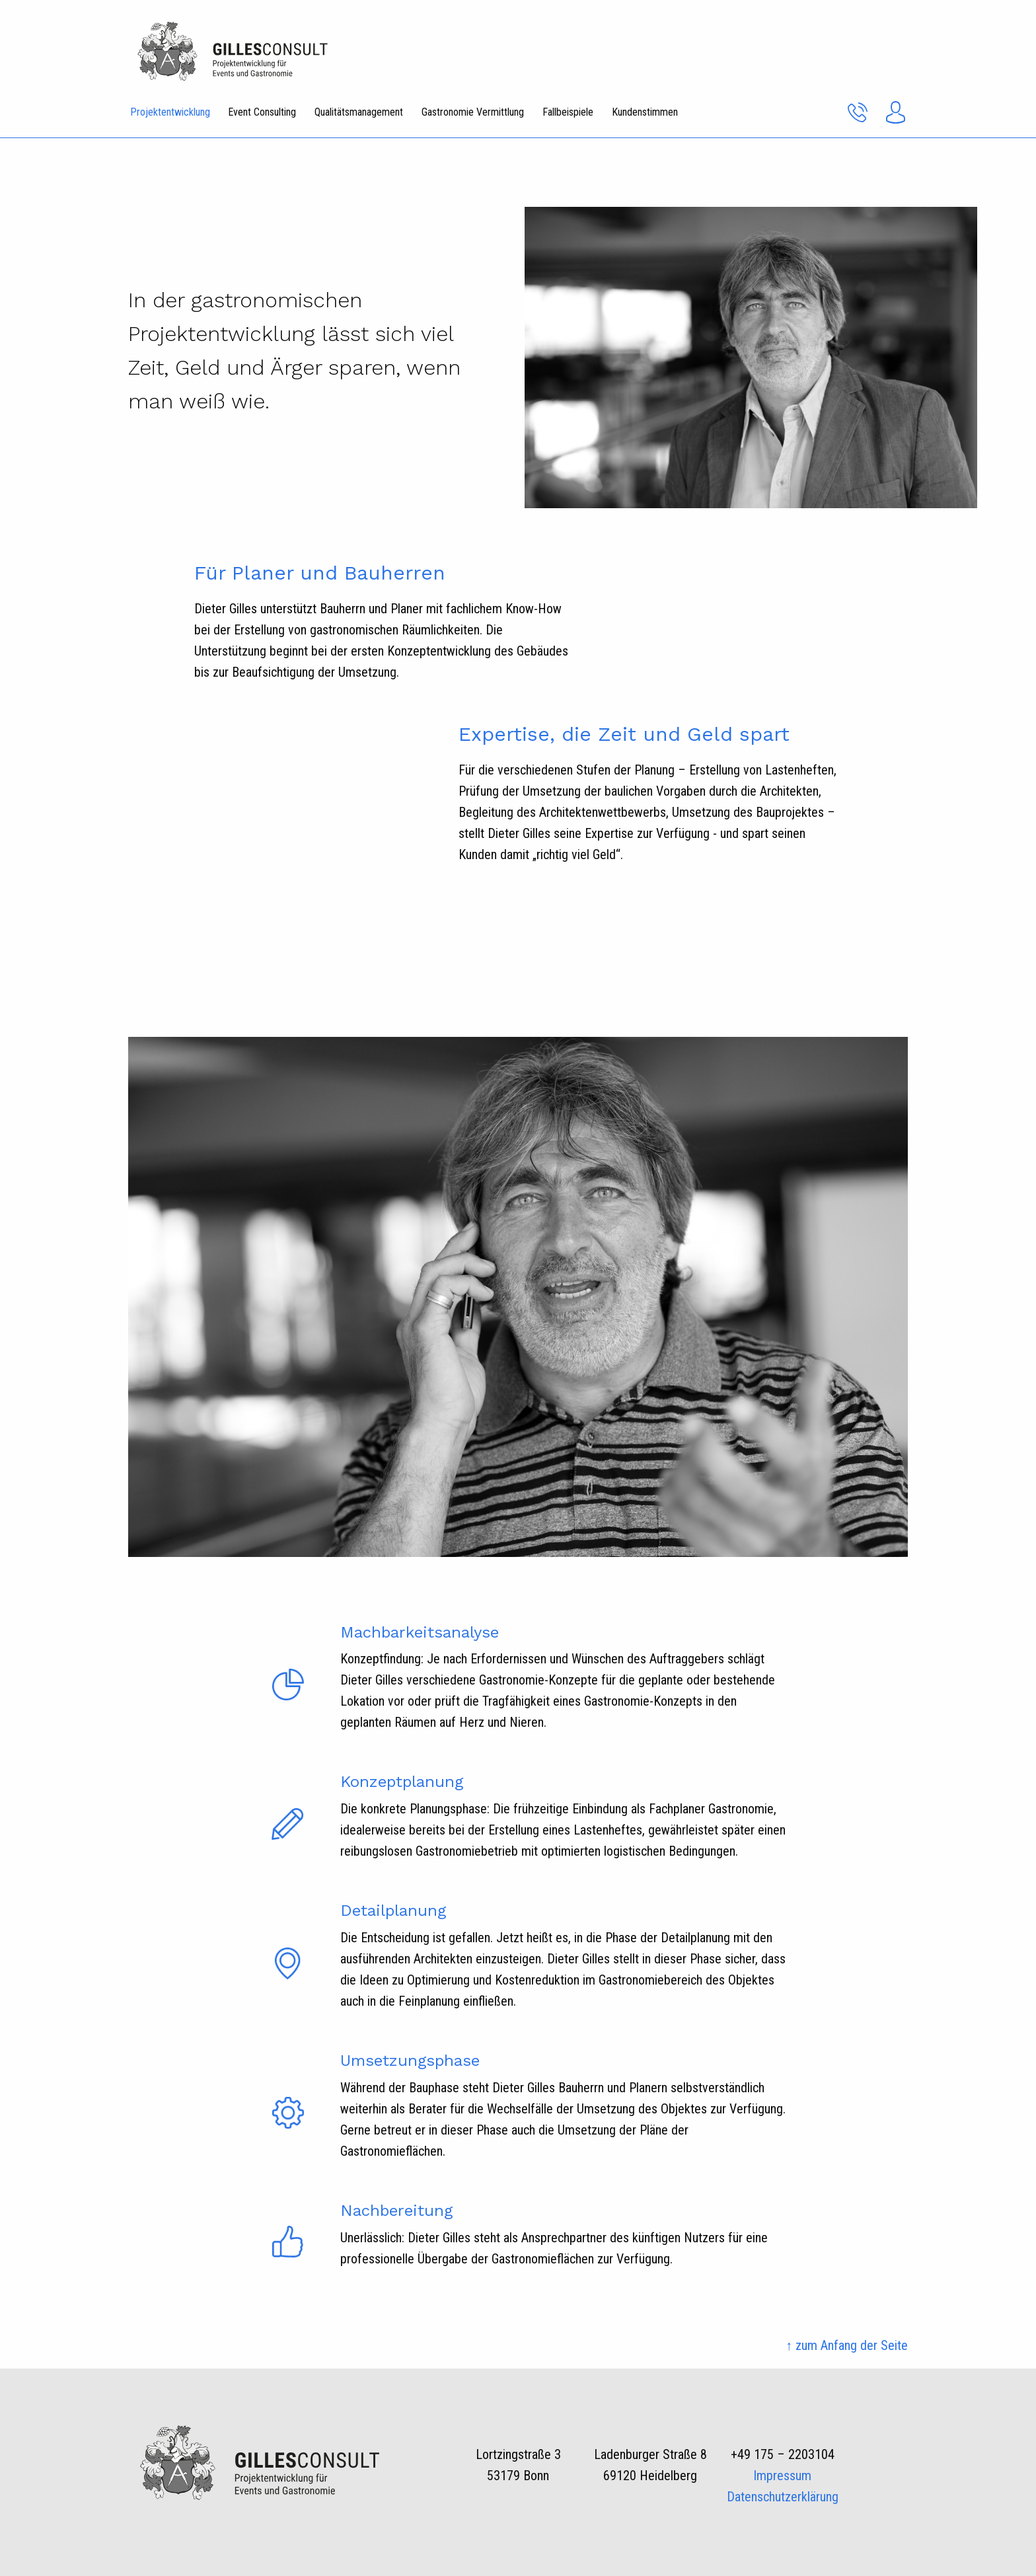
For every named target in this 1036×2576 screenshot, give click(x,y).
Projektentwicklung (170, 112)
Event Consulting (262, 112)
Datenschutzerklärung (782, 2497)
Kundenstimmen (645, 112)
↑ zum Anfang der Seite (847, 2345)
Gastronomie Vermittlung (473, 112)
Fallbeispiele (567, 112)
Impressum (782, 2475)
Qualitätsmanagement (358, 112)
